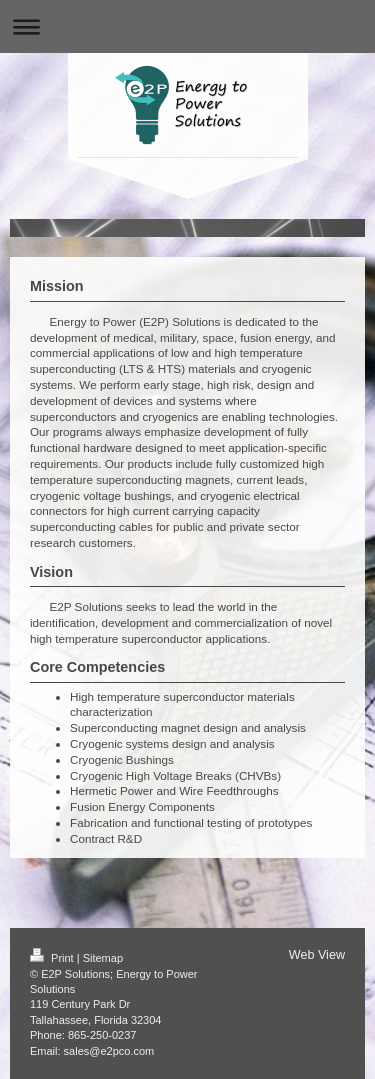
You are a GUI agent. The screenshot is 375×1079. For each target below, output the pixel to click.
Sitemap (103, 958)
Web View (317, 955)
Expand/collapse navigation (187, 26)
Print (53, 958)
